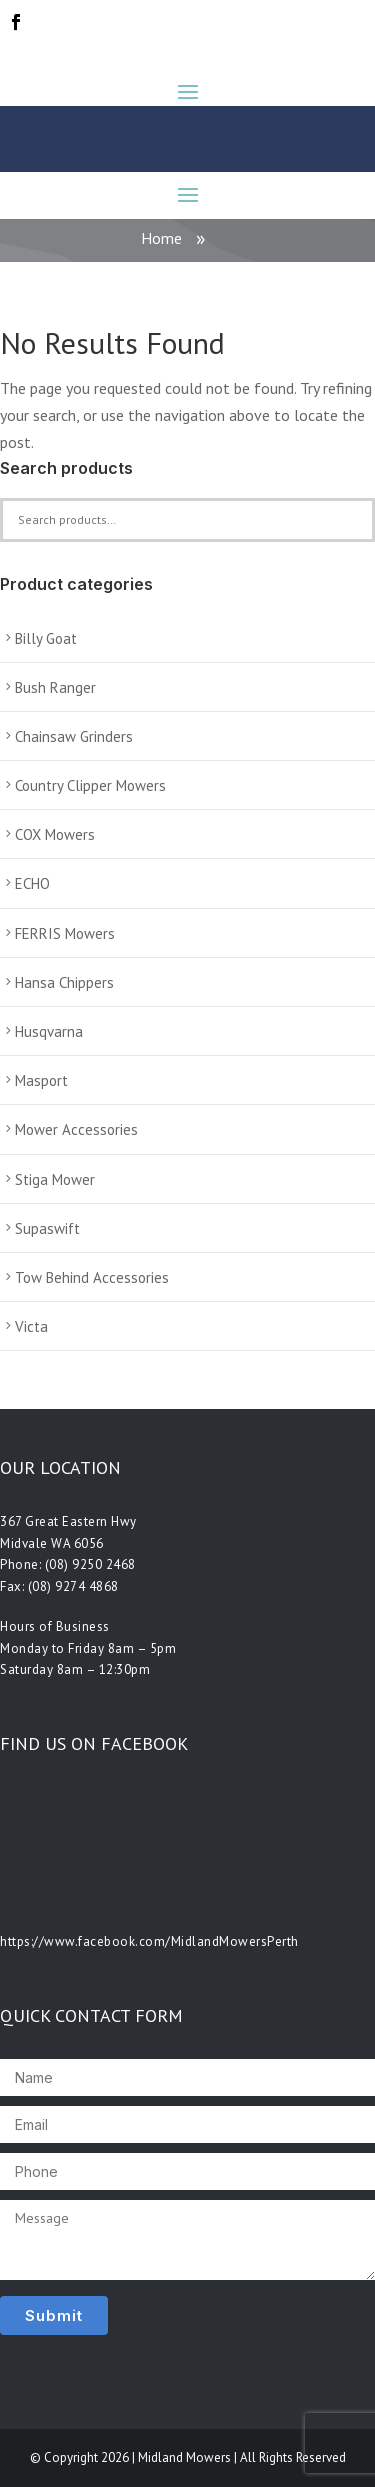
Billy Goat (46, 638)
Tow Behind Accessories (92, 1277)
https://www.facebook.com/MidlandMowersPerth (149, 1941)
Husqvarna (49, 1031)
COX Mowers (55, 834)
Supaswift (47, 1228)
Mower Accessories (76, 1129)
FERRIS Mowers (65, 933)
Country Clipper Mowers (90, 785)
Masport (41, 1080)
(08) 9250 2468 (90, 1564)
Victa (31, 1326)
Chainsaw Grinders (74, 736)
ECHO (32, 883)
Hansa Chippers (64, 982)
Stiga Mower (55, 1179)
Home (161, 238)
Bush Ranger (55, 687)
